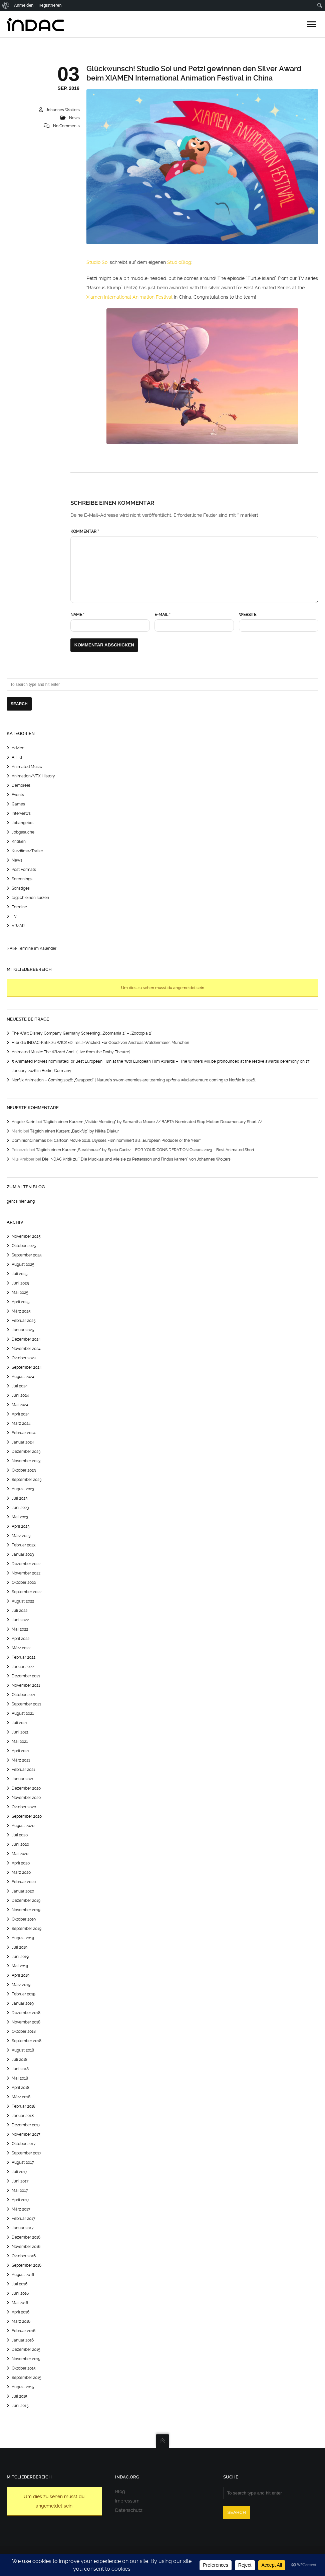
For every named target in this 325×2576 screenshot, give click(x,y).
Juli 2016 (19, 2284)
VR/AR (18, 925)
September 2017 (26, 2153)
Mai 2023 (20, 1517)
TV (14, 916)
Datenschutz (128, 2510)
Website (247, 614)
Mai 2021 (20, 1741)
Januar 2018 (23, 2115)
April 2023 (20, 1526)
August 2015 (23, 2387)
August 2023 (23, 1489)
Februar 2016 (23, 2330)
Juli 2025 (20, 1273)
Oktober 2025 (24, 1245)
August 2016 (23, 2274)
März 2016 (21, 2321)
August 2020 (23, 1825)
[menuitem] (6, 5)
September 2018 (26, 2040)
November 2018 (26, 2022)
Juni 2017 (20, 2181)
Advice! (18, 748)
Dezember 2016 (26, 2237)
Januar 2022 (23, 1666)
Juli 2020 (20, 1835)
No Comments (66, 126)
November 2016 (26, 2246)
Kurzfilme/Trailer (27, 851)
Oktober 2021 (23, 1694)
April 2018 (20, 2087)
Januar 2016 (23, 2340)
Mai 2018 (20, 2078)
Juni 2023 (20, 1507)
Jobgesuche (23, 832)
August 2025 (23, 1264)
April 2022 (20, 1638)
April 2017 (20, 2200)
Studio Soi (97, 262)
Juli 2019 (19, 1947)
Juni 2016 (20, 2293)
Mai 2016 (20, 2302)
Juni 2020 (20, 1844)
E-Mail (162, 614)
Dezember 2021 (26, 1676)
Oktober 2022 (24, 1582)
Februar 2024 (24, 1432)
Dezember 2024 (26, 1339)
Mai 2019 (20, 1966)
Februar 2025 (24, 1320)
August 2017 (23, 2162)
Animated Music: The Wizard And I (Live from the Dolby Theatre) (71, 1052)
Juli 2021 (19, 1722)
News (74, 118)
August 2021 (23, 1713)
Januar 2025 (23, 1330)
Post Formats (24, 869)
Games (18, 804)
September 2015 (26, 2377)
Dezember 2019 (26, 1900)
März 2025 (21, 1311)
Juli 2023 (19, 1498)
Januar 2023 (23, 1554)
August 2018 (23, 2050)
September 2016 (26, 2265)
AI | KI (17, 757)
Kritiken (19, 841)
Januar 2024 (23, 1442)
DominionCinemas (29, 1140)
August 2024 (23, 1376)
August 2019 (23, 1938)
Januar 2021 (22, 1779)
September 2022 (26, 1591)
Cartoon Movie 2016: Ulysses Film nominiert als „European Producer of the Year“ (127, 1140)
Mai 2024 (20, 1404)
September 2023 (26, 1479)
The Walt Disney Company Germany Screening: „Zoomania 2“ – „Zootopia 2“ (82, 1033)
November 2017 (26, 2134)
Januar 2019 (23, 2003)
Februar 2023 (23, 1545)
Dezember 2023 (26, 1451)
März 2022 (21, 1648)
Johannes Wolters (63, 110)
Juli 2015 (19, 2396)
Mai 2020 (20, 1853)
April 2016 (20, 2312)
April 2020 (21, 1863)
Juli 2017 (19, 2171)
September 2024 (27, 1367)
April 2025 (21, 1302)
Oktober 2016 (24, 2256)
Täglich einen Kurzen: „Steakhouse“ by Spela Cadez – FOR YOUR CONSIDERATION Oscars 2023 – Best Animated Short (145, 1150)
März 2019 (21, 1984)
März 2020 (21, 1872)
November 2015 (26, 2359)
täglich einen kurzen (30, 897)
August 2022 (23, 1601)
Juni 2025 (20, 1283)
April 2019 (20, 1975)
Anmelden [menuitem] (24, 5)
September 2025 (27, 1255)
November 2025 (26, 1236)
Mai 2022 (20, 1629)
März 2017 (21, 2209)
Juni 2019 (20, 1956)
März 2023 (21, 1535)
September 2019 (26, 1928)
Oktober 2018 (24, 2031)
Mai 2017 (20, 2190)
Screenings (22, 879)
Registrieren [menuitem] (50, 5)
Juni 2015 (20, 2405)
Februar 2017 (23, 2218)
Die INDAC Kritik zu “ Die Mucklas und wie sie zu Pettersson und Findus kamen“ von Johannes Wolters (136, 1159)
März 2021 (21, 1760)
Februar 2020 (24, 1881)
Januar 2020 (23, 1891)
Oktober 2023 (24, 1470)
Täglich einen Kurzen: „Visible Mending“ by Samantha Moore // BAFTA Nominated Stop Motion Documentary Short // (152, 1121)
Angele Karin (23, 1121)
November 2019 (26, 1910)
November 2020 (26, 1797)
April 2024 (21, 1414)
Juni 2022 (20, 1620)
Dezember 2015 (26, 2349)
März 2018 (21, 2097)
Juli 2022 (19, 1610)
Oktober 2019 (24, 1919)
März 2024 (21, 1423)
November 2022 (26, 1573)
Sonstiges (21, 888)
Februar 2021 (23, 1769)
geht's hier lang (21, 1201)
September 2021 (26, 1704)
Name (77, 614)
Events (18, 794)
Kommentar (84, 531)
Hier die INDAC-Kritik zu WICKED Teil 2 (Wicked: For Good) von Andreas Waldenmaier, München (100, 1042)
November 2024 (26, 1348)
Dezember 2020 (26, 1788)
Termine (19, 907)
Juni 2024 (20, 1395)
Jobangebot (23, 822)
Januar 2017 (23, 2228)
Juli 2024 (20, 1386)
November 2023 (26, 1461)
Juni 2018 (20, 2069)
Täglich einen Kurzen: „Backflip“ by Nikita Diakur (74, 1131)
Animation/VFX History (33, 776)
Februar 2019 (23, 1994)
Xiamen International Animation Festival (129, 297)
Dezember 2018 (26, 2012)
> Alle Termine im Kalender (31, 948)
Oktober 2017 (24, 2143)
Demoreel (21, 785)
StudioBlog (179, 262)
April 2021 (20, 1751)
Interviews (21, 813)
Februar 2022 (23, 1657)
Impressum (127, 2501)
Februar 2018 (23, 2106)
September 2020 (27, 1816)
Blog (120, 2491)
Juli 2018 (19, 2059)
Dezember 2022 (26, 1563)
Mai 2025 (20, 1292)
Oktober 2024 (24, 1358)
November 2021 (26, 1685)
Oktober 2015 (24, 2368)
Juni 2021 (20, 1732)
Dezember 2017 (26, 2125)
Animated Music (27, 766)
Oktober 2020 (24, 1807)
